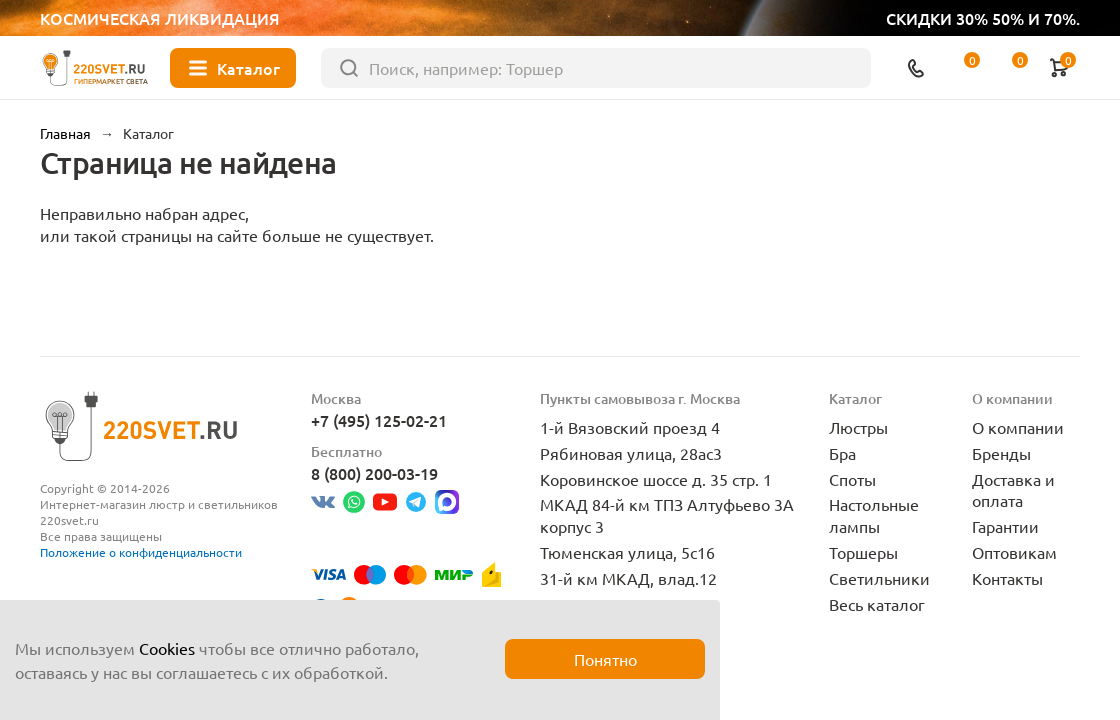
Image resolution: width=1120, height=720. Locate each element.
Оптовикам (1014, 552)
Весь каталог (877, 604)
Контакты (1007, 578)
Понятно (605, 659)
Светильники (879, 578)
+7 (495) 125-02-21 (379, 420)
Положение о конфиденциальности (141, 552)
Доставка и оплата (1013, 490)
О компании (1018, 427)
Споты (852, 479)
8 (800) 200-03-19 (374, 473)
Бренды (1001, 453)
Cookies (167, 648)
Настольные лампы (874, 515)
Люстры (858, 427)
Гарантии (1005, 526)
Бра (842, 453)
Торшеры (863, 552)
